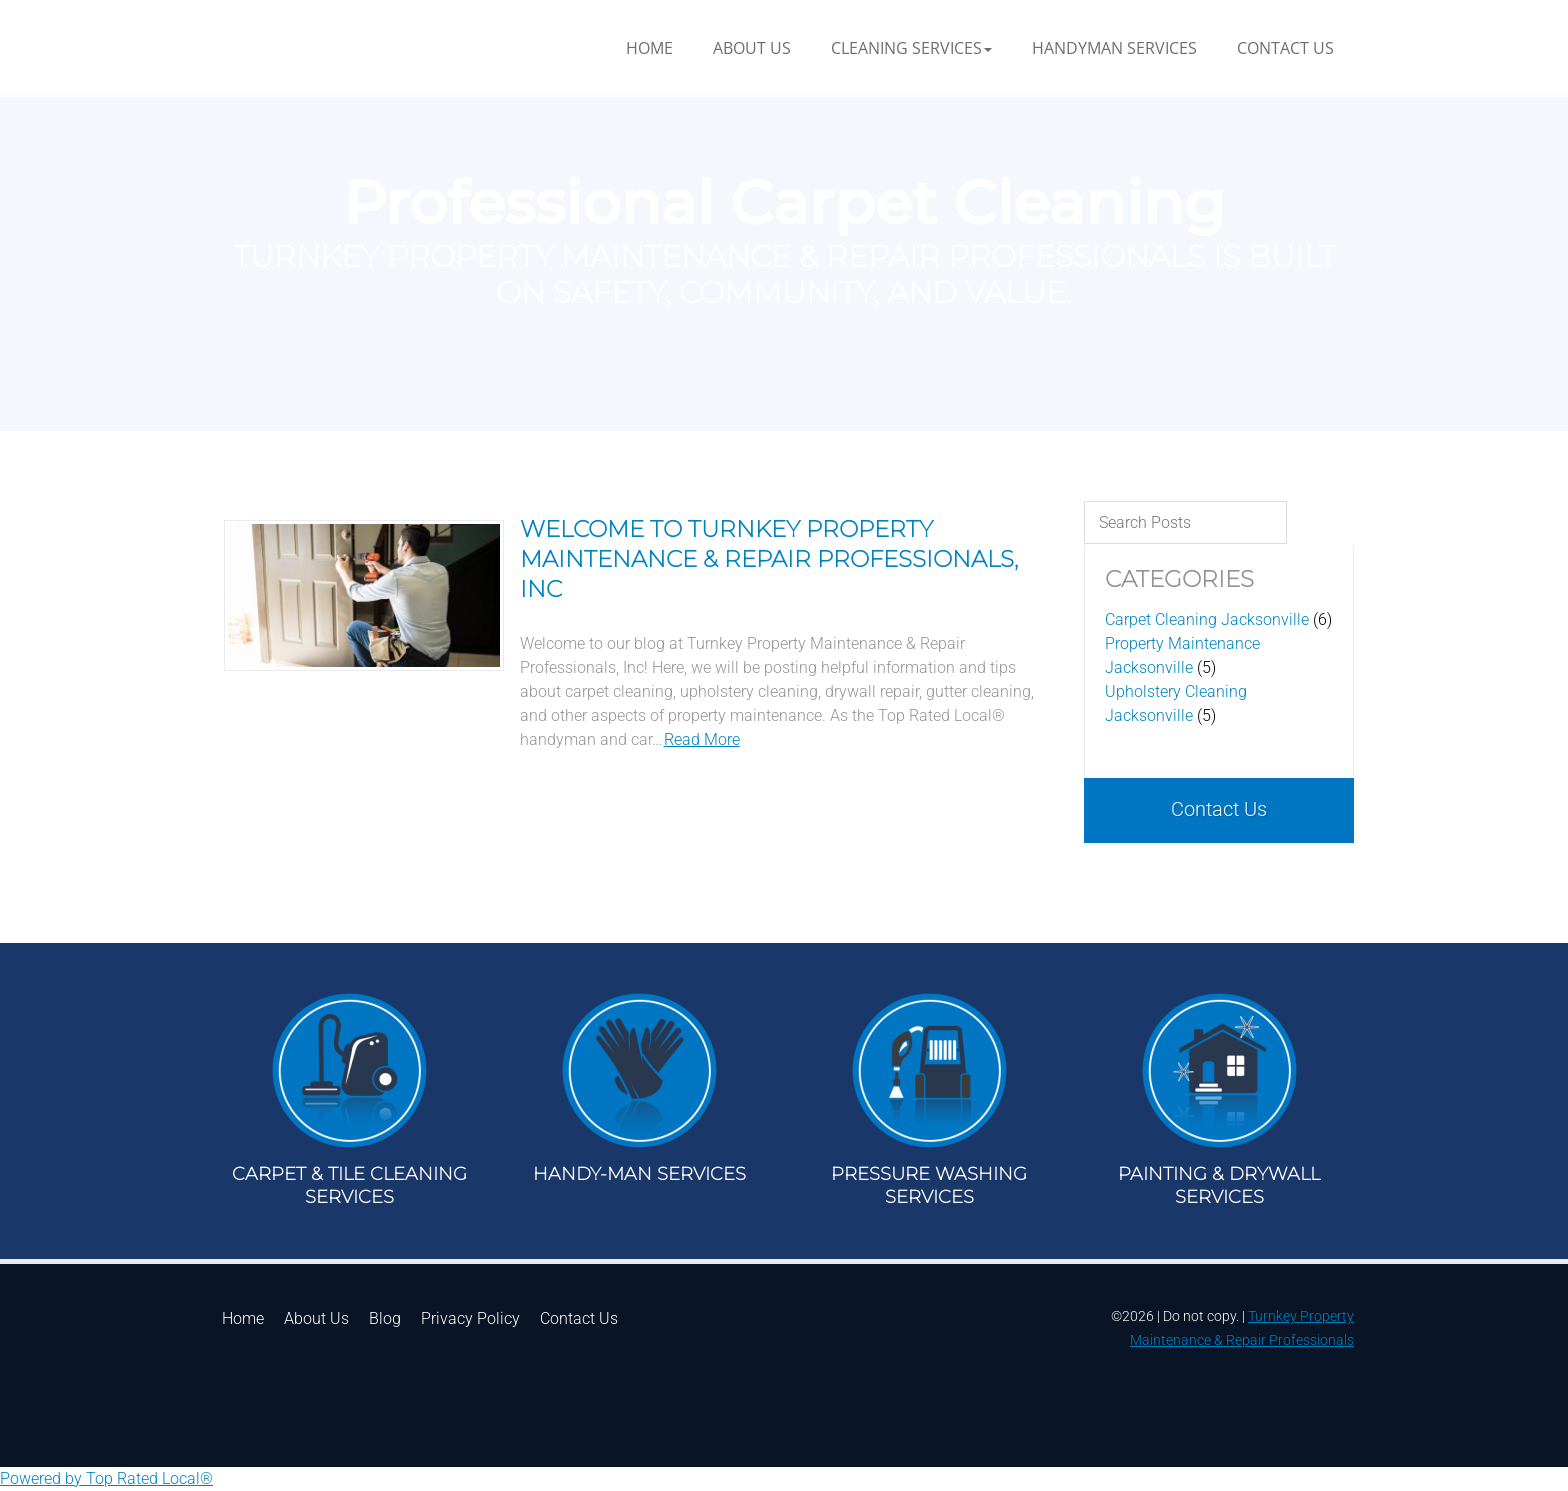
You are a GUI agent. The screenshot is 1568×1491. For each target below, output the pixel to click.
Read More (702, 739)
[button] (911, 48)
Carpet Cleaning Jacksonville (1207, 619)
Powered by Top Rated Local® (106, 1478)
